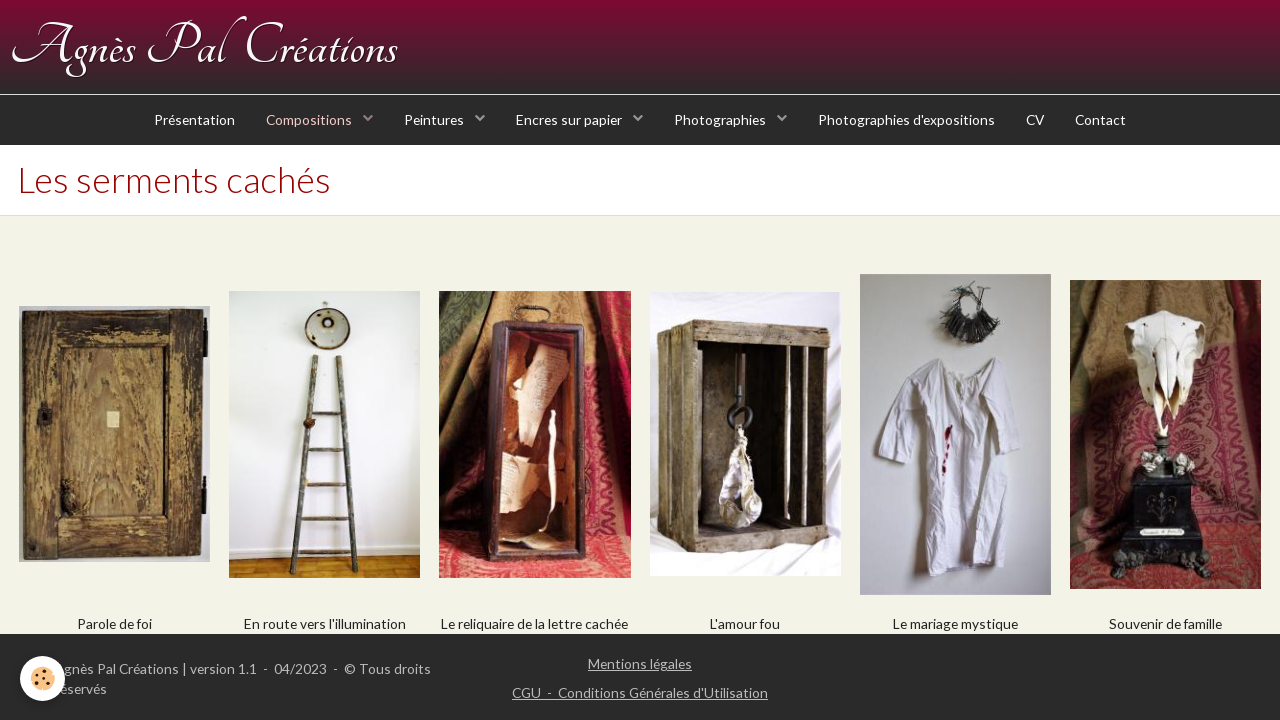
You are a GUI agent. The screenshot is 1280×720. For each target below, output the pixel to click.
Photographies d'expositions (906, 119)
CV (1035, 119)
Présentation (194, 119)
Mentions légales (640, 663)
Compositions (310, 119)
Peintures (435, 119)
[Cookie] (42, 678)
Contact (1100, 119)
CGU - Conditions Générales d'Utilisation (640, 692)
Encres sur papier (570, 119)
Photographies (721, 119)
